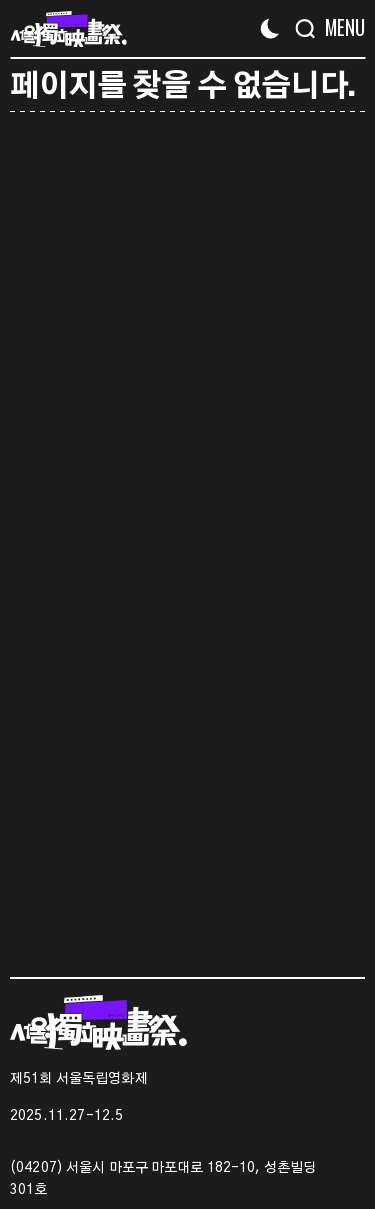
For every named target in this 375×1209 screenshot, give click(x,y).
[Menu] (337, 27)
